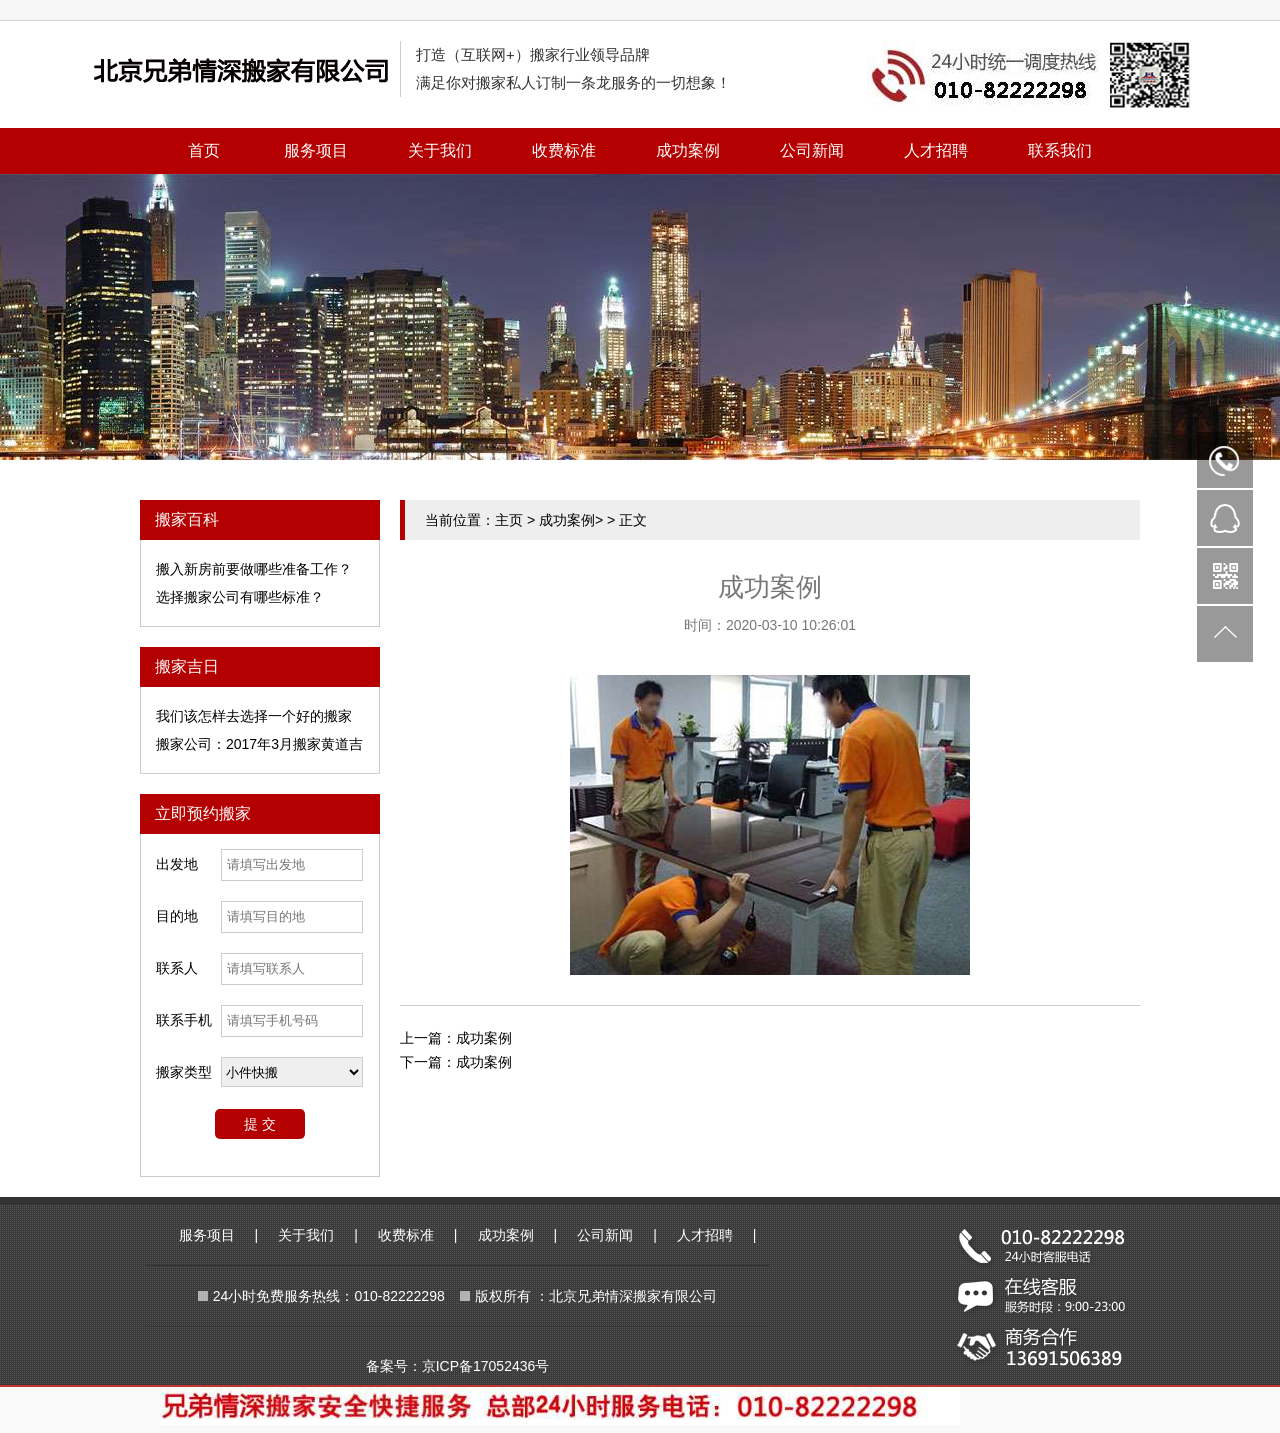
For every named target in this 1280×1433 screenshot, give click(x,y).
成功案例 (688, 150)
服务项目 (316, 150)
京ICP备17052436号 (486, 1366)
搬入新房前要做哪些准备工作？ (254, 569)
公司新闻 (812, 150)
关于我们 (440, 150)
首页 (204, 150)
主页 (509, 520)
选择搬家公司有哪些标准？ (240, 597)
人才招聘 (936, 150)
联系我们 (1060, 150)
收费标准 (564, 150)
